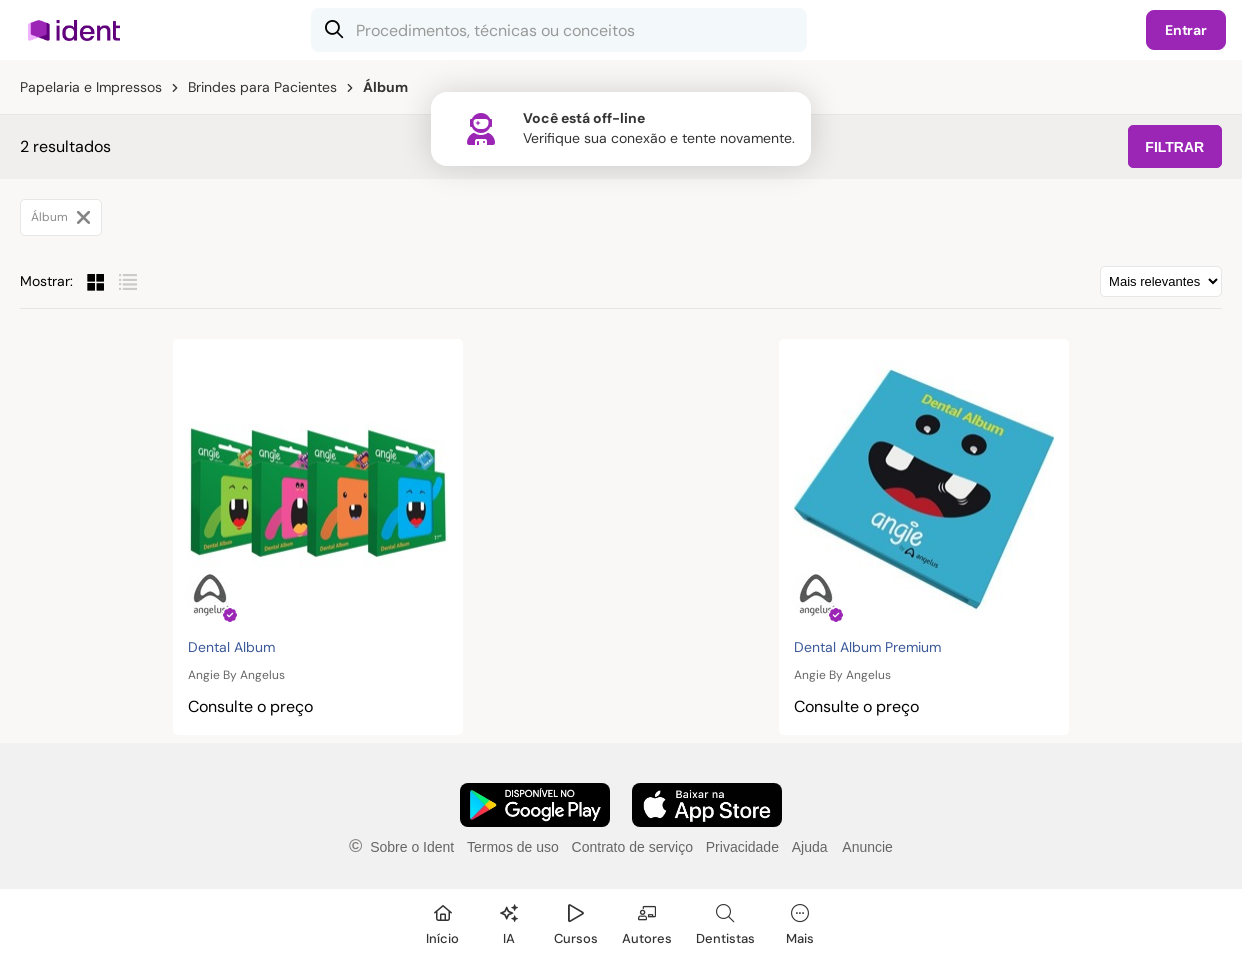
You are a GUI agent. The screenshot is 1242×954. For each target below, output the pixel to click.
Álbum (61, 217)
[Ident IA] (509, 921)
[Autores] (647, 921)
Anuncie (867, 847)
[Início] (443, 921)
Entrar (1186, 30)
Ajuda (810, 847)
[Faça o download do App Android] (535, 805)
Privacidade (742, 847)
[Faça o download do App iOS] (707, 805)
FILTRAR (1174, 147)
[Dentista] (725, 921)
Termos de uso (513, 847)
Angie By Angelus (236, 675)
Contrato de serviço (632, 847)
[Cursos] (576, 921)
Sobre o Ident (412, 847)
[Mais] (800, 921)
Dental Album (231, 647)
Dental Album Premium (867, 647)
